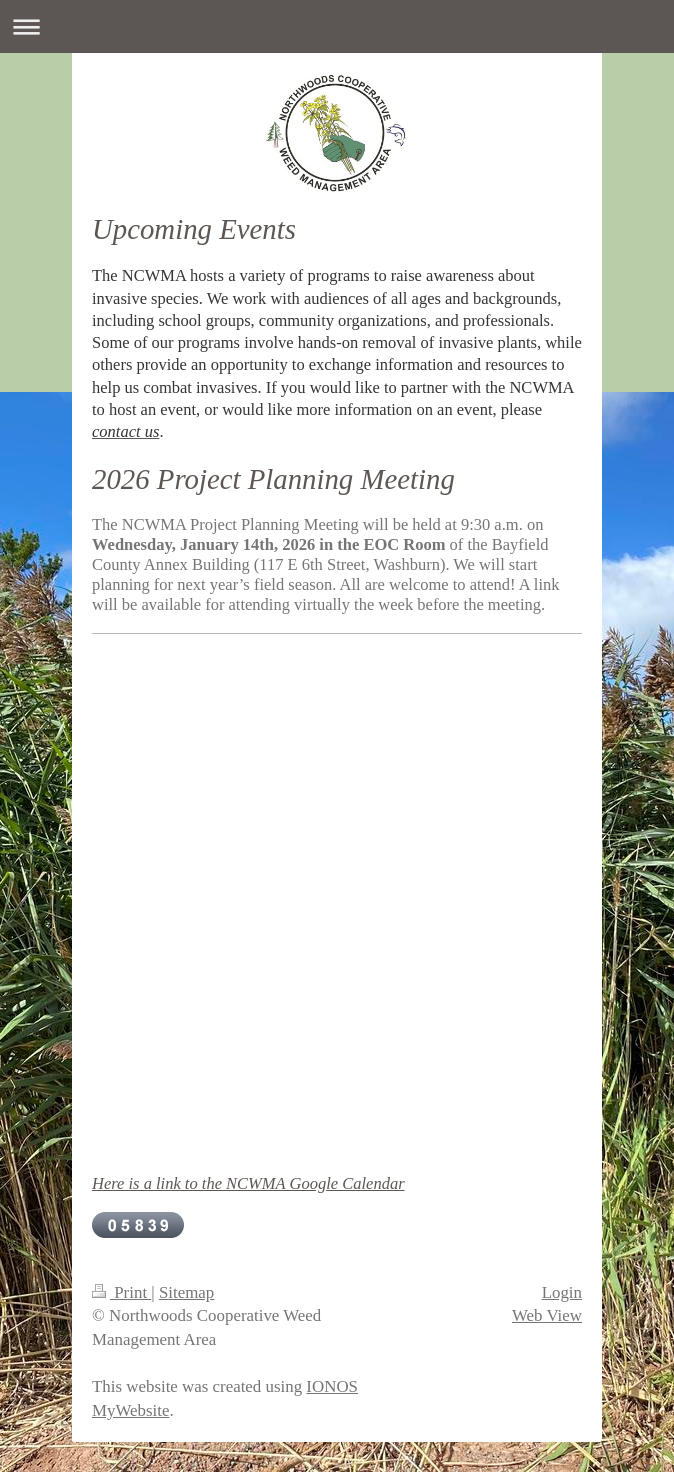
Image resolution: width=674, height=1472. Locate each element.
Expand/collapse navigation (337, 26)
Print (121, 1292)
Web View (547, 1315)
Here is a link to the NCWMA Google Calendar (248, 1183)
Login (562, 1292)
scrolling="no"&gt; (342, 900)
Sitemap (186, 1292)
